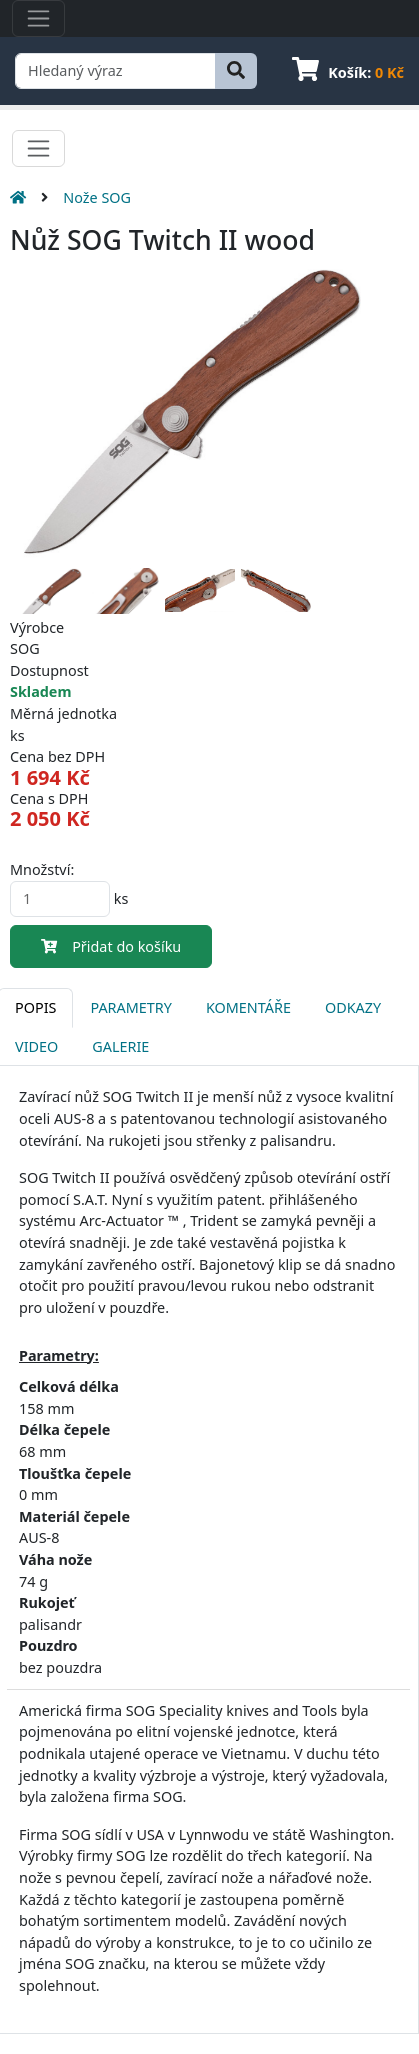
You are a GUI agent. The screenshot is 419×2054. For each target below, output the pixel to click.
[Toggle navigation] (38, 18)
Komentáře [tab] (248, 1007)
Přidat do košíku (111, 946)
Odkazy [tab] (353, 1007)
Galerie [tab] (120, 1046)
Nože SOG (97, 197)
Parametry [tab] (130, 1007)
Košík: (348, 72)
